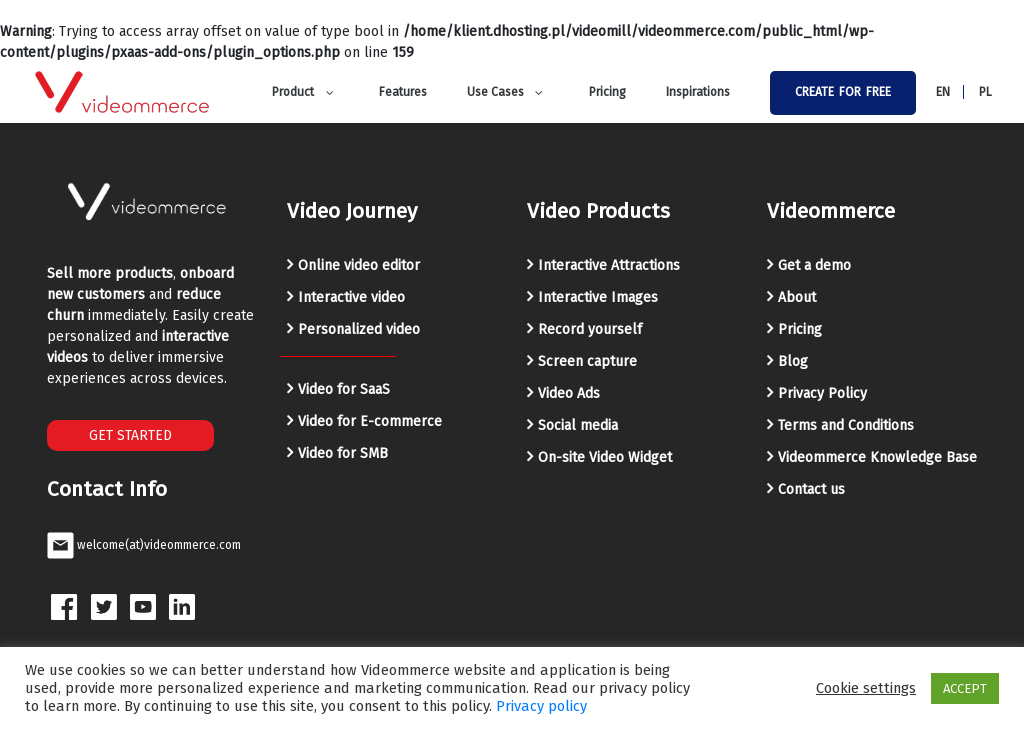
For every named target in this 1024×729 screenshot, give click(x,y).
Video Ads (569, 393)
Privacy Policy (822, 393)
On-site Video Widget (605, 457)
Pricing (800, 329)
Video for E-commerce (370, 421)
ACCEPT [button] (965, 688)
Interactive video (351, 297)
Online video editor (359, 265)
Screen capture (587, 361)
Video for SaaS (344, 389)
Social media (578, 425)
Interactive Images (598, 297)
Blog (793, 361)
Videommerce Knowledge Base (877, 457)
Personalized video (359, 329)
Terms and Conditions (846, 425)
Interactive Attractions (609, 265)
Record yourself (590, 329)
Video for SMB (343, 453)
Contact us (811, 489)
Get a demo (814, 265)
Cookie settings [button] (866, 688)
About (797, 297)
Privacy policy (541, 706)
